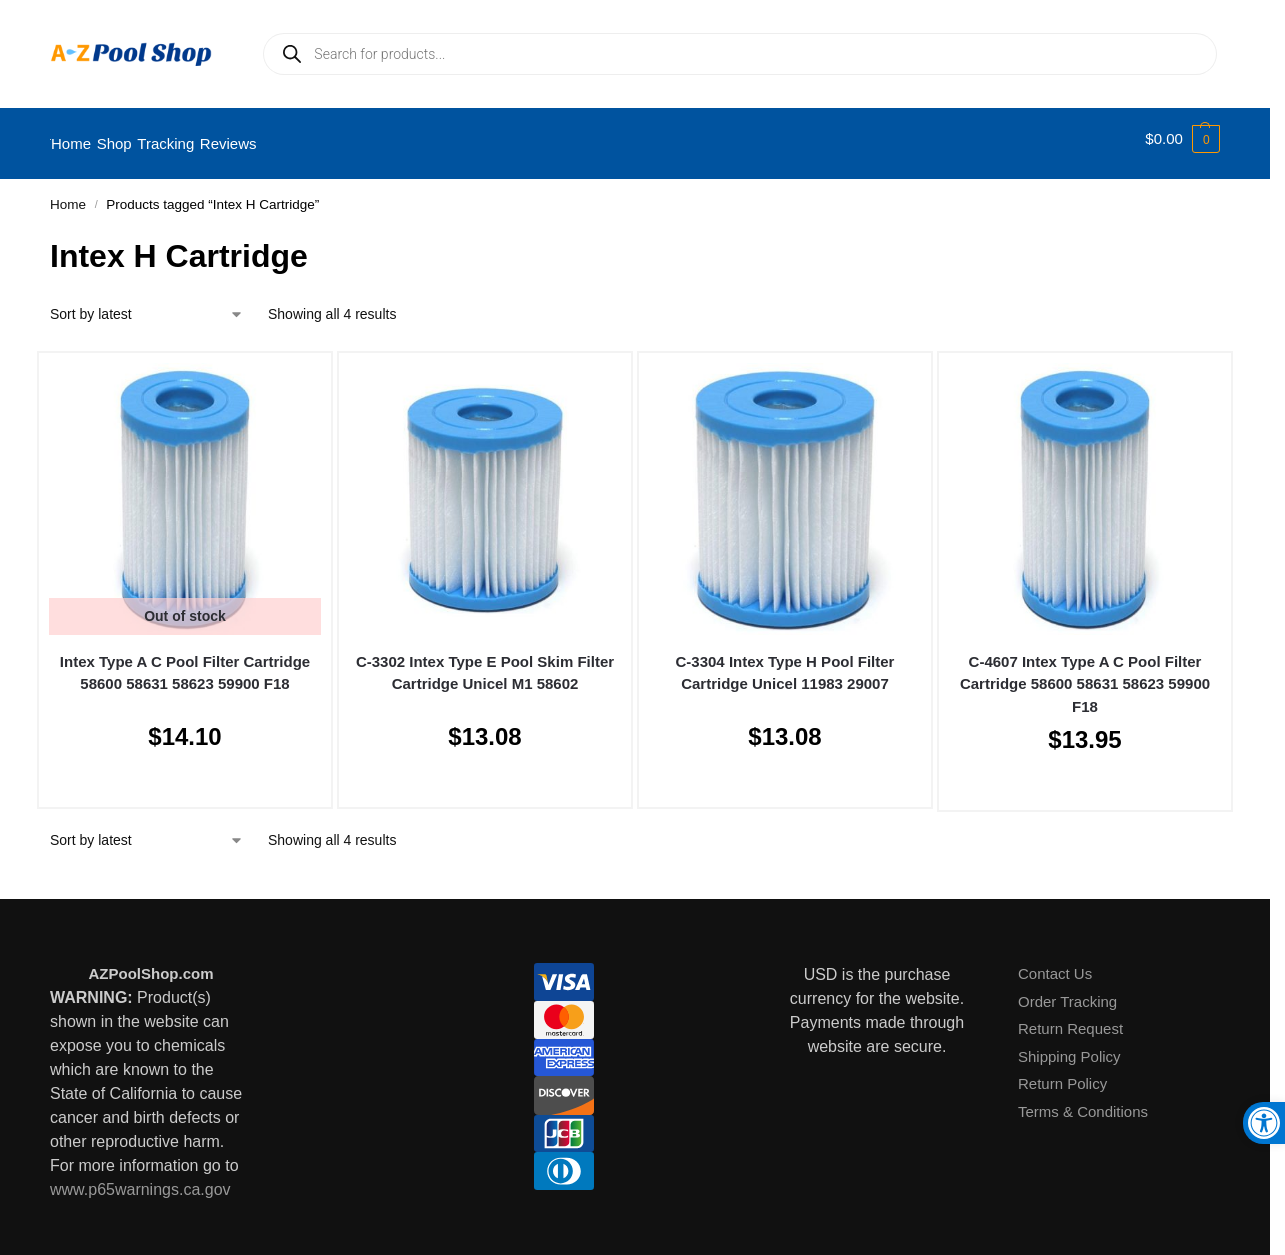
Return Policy (1062, 1073)
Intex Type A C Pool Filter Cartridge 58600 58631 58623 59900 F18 (185, 662)
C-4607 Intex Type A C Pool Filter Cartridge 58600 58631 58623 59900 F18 (1085, 673)
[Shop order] (147, 303)
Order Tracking (1067, 990)
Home (68, 194)
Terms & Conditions (1083, 1100)
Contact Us (1055, 963)
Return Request (1070, 1018)
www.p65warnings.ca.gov (140, 1178)
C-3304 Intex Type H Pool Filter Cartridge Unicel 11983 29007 (785, 662)
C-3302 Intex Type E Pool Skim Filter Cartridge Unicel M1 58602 (485, 662)
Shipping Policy (1069, 1045)
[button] (1182, 139)
